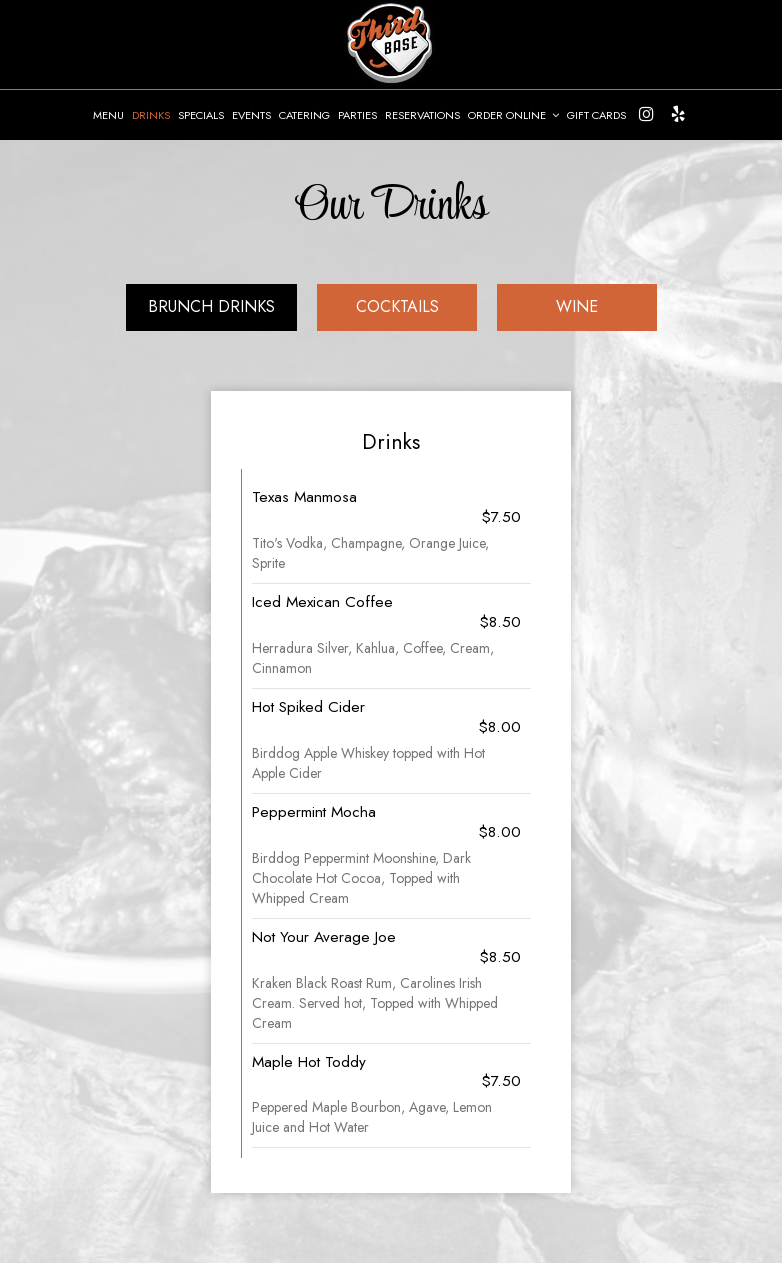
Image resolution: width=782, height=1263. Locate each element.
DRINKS (151, 115)
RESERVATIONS (422, 115)
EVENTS (251, 115)
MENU (108, 115)
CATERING (304, 115)
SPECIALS (201, 115)
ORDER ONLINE (513, 115)
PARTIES (357, 115)
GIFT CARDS (596, 115)
